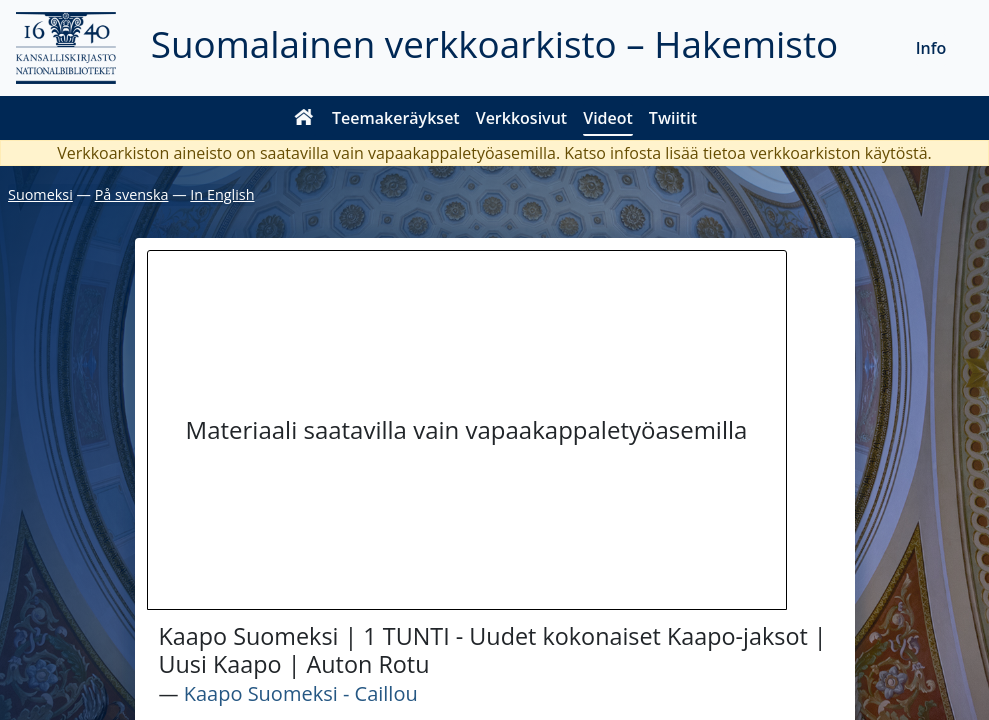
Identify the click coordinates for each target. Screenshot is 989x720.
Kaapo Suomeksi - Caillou (301, 693)
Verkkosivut (521, 118)
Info (931, 48)
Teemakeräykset (396, 118)
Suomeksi (40, 194)
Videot (608, 118)
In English (222, 194)
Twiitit (673, 118)
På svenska (132, 194)
